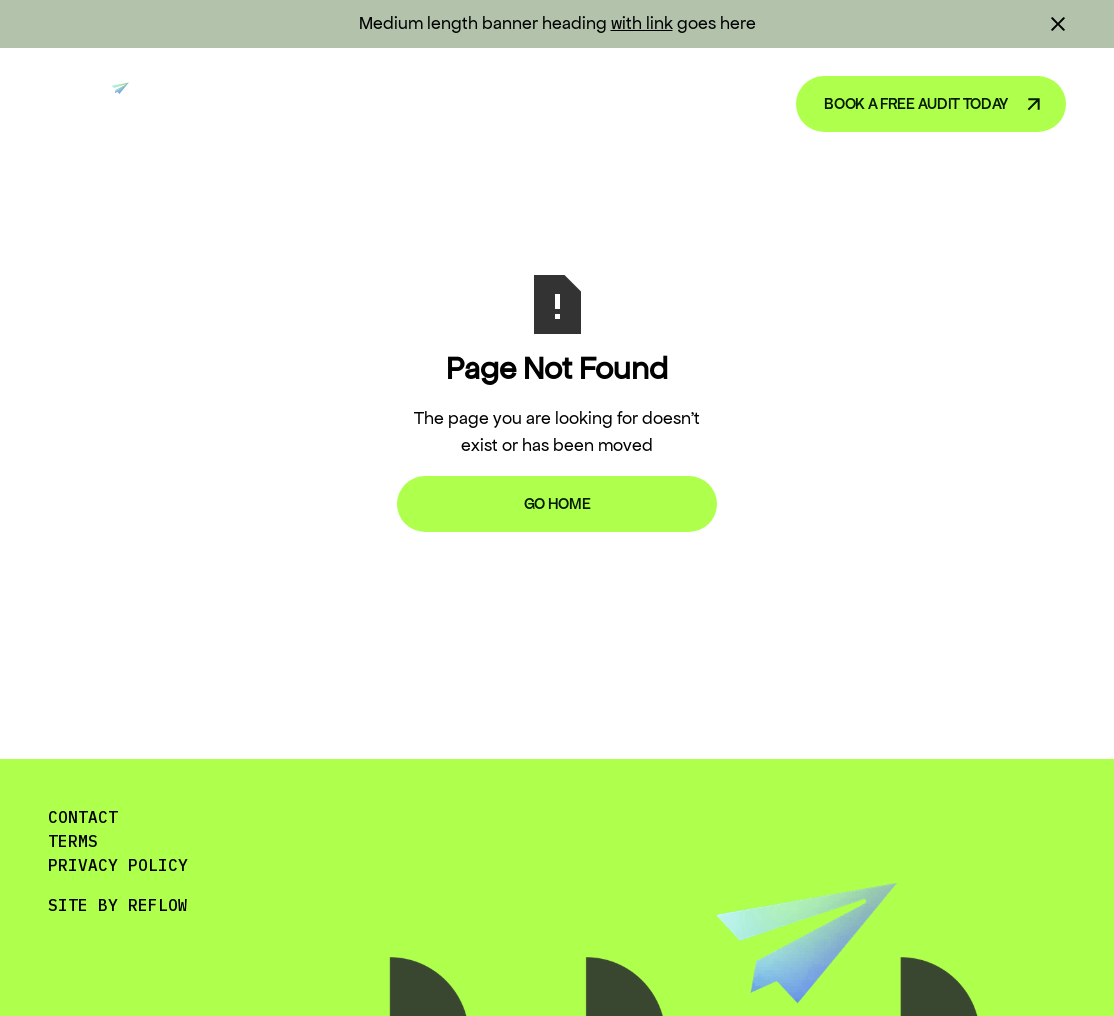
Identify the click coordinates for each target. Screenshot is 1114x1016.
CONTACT (83, 817)
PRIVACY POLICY (118, 865)
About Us (712, 103)
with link (642, 23)
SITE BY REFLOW (118, 905)
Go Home (557, 503)
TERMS (73, 841)
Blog (611, 103)
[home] (96, 104)
